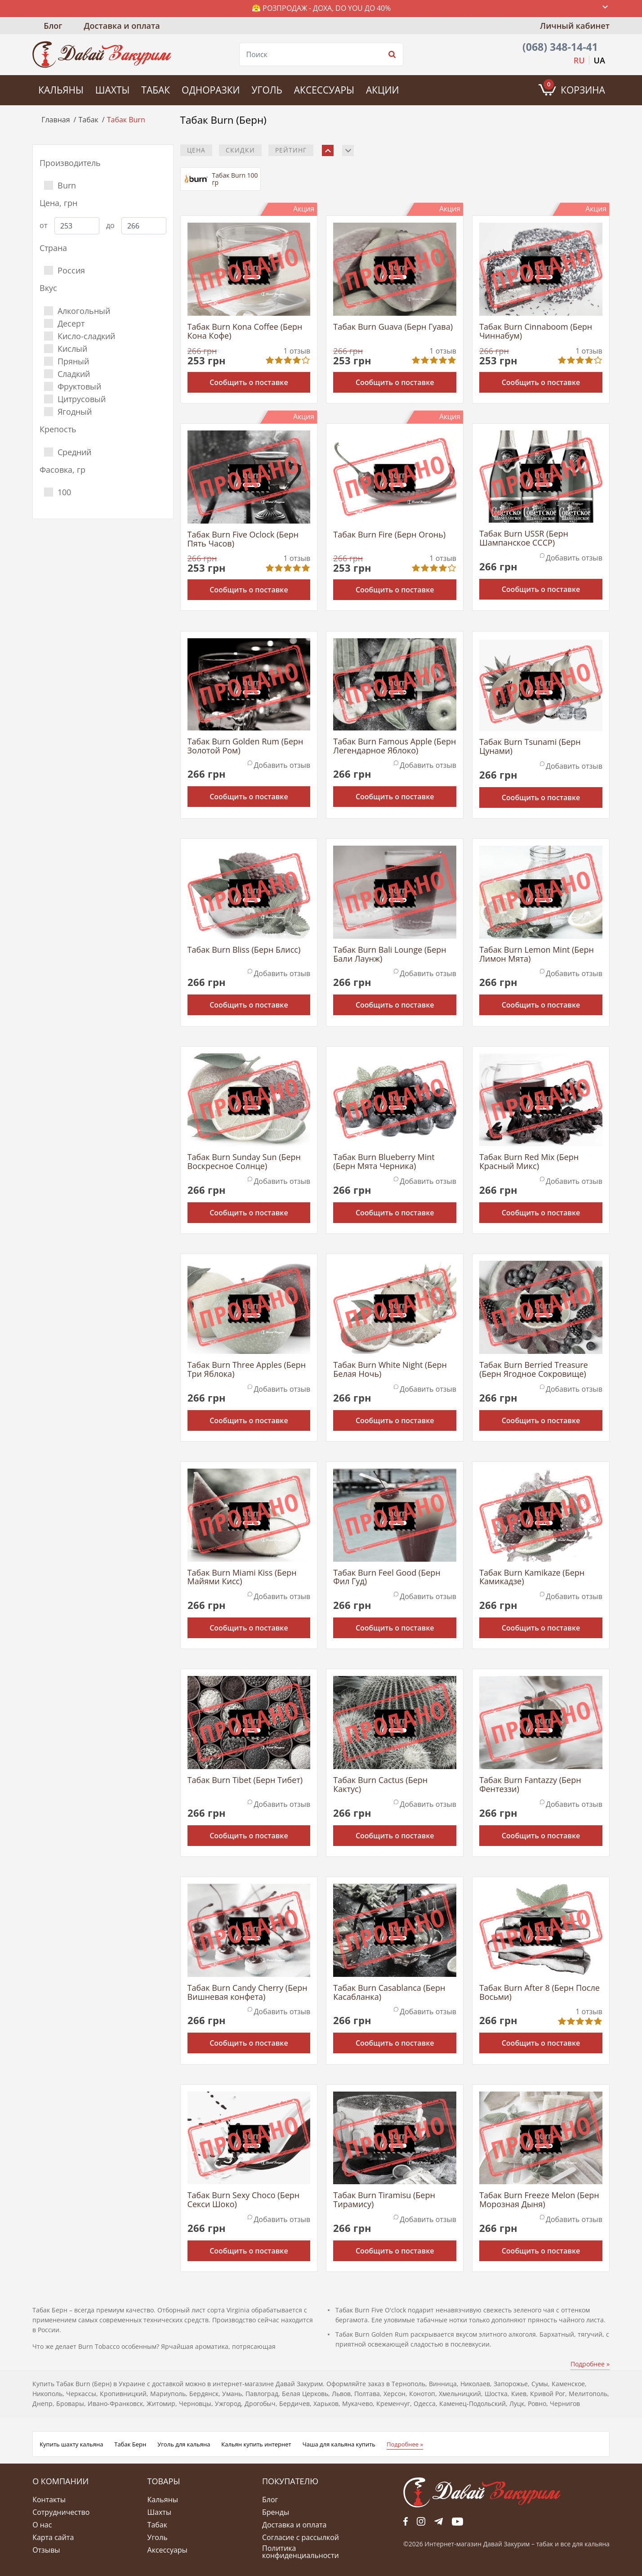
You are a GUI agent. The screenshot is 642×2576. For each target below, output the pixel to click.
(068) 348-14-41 (560, 47)
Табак (155, 90)
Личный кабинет (575, 25)
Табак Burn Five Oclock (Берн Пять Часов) (243, 539)
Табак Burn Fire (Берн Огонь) (389, 535)
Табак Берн (130, 2444)
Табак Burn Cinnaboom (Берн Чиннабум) (535, 331)
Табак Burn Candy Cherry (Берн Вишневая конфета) (247, 1993)
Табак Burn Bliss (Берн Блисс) (244, 950)
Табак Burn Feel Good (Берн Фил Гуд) (386, 1577)
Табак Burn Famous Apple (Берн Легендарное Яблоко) (394, 746)
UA (599, 60)
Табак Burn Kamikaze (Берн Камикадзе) (531, 1577)
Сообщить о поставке (249, 382)
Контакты (49, 2499)
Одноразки (211, 90)
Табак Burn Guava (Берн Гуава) (393, 327)
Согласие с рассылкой (300, 2537)
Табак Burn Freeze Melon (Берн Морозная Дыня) (539, 2200)
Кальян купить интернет (256, 2444)
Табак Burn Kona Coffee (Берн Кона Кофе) (245, 331)
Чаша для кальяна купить (339, 2444)
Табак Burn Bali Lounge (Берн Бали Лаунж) (389, 954)
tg (438, 2521)
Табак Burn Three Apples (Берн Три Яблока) (246, 1370)
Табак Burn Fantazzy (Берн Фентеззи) (530, 1785)
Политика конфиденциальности (300, 2552)
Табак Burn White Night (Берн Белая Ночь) (390, 1370)
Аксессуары (324, 90)
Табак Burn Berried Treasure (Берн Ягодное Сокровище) (533, 1370)
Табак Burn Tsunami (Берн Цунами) (530, 747)
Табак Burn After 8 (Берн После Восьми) (539, 1993)
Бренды (275, 2512)
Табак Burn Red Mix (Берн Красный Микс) (529, 1162)
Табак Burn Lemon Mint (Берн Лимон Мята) (536, 954)
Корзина (574, 87)
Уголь (267, 90)
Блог (53, 25)
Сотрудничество (60, 2512)
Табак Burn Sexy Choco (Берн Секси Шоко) (243, 2200)
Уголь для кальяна (183, 2444)
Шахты (112, 90)
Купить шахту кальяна (71, 2444)
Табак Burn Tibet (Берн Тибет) (245, 1780)
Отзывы (46, 2550)
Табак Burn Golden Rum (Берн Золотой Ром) (245, 746)
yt (457, 2521)
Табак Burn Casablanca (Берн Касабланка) (389, 1993)
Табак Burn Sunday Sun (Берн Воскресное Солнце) (244, 1162)
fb (405, 2521)
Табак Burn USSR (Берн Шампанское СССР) (523, 538)
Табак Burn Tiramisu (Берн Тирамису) (384, 2200)
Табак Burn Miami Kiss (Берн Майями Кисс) (242, 1577)
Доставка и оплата (122, 25)
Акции (382, 90)
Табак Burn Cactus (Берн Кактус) (380, 1785)
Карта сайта (53, 2537)
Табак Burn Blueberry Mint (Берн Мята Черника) (383, 1162)
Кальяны (61, 90)
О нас (42, 2524)
